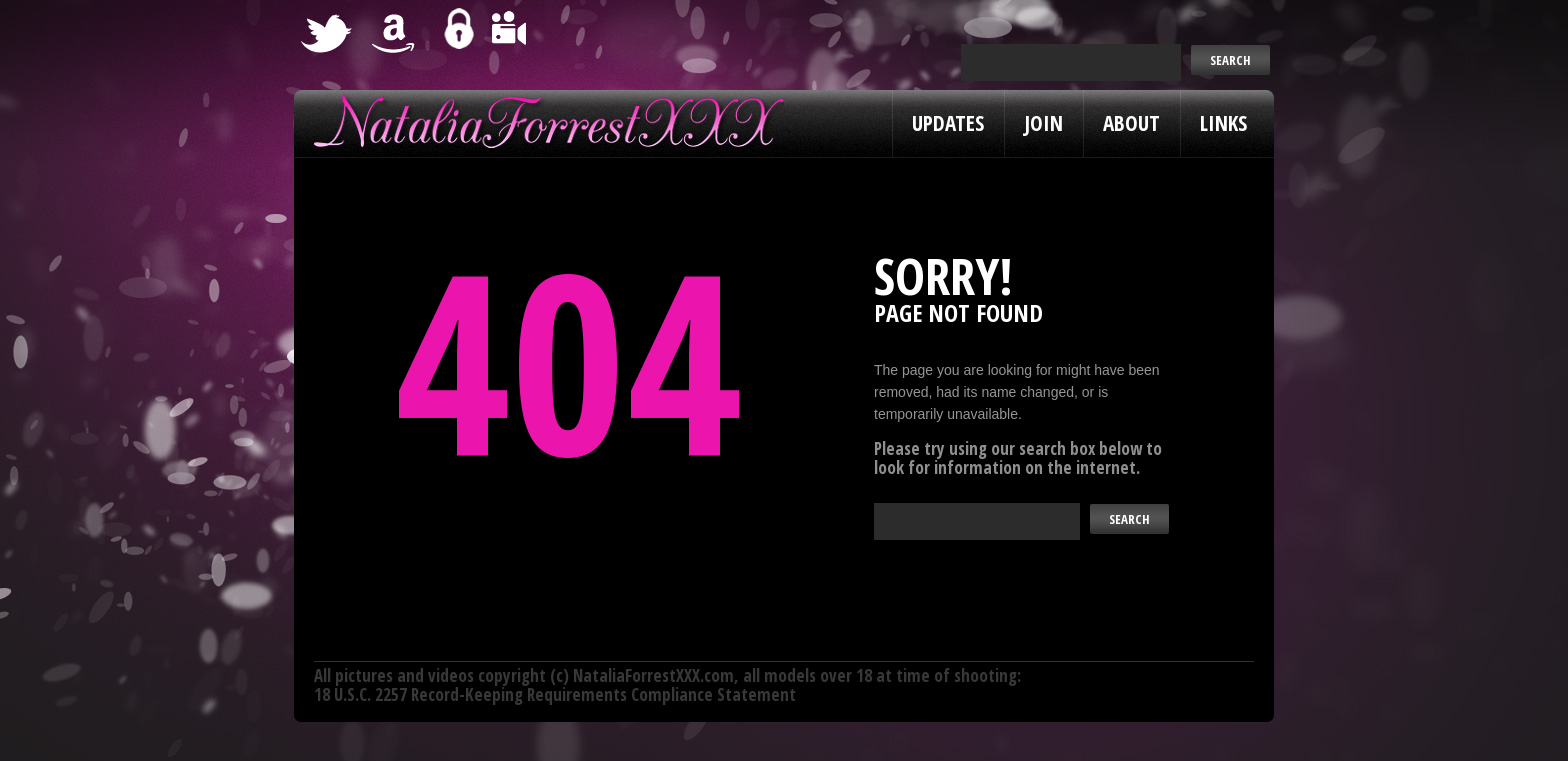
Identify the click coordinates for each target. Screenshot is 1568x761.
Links (1223, 123)
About (1131, 123)
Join (1043, 123)
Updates (948, 123)
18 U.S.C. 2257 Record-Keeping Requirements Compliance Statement (555, 694)
